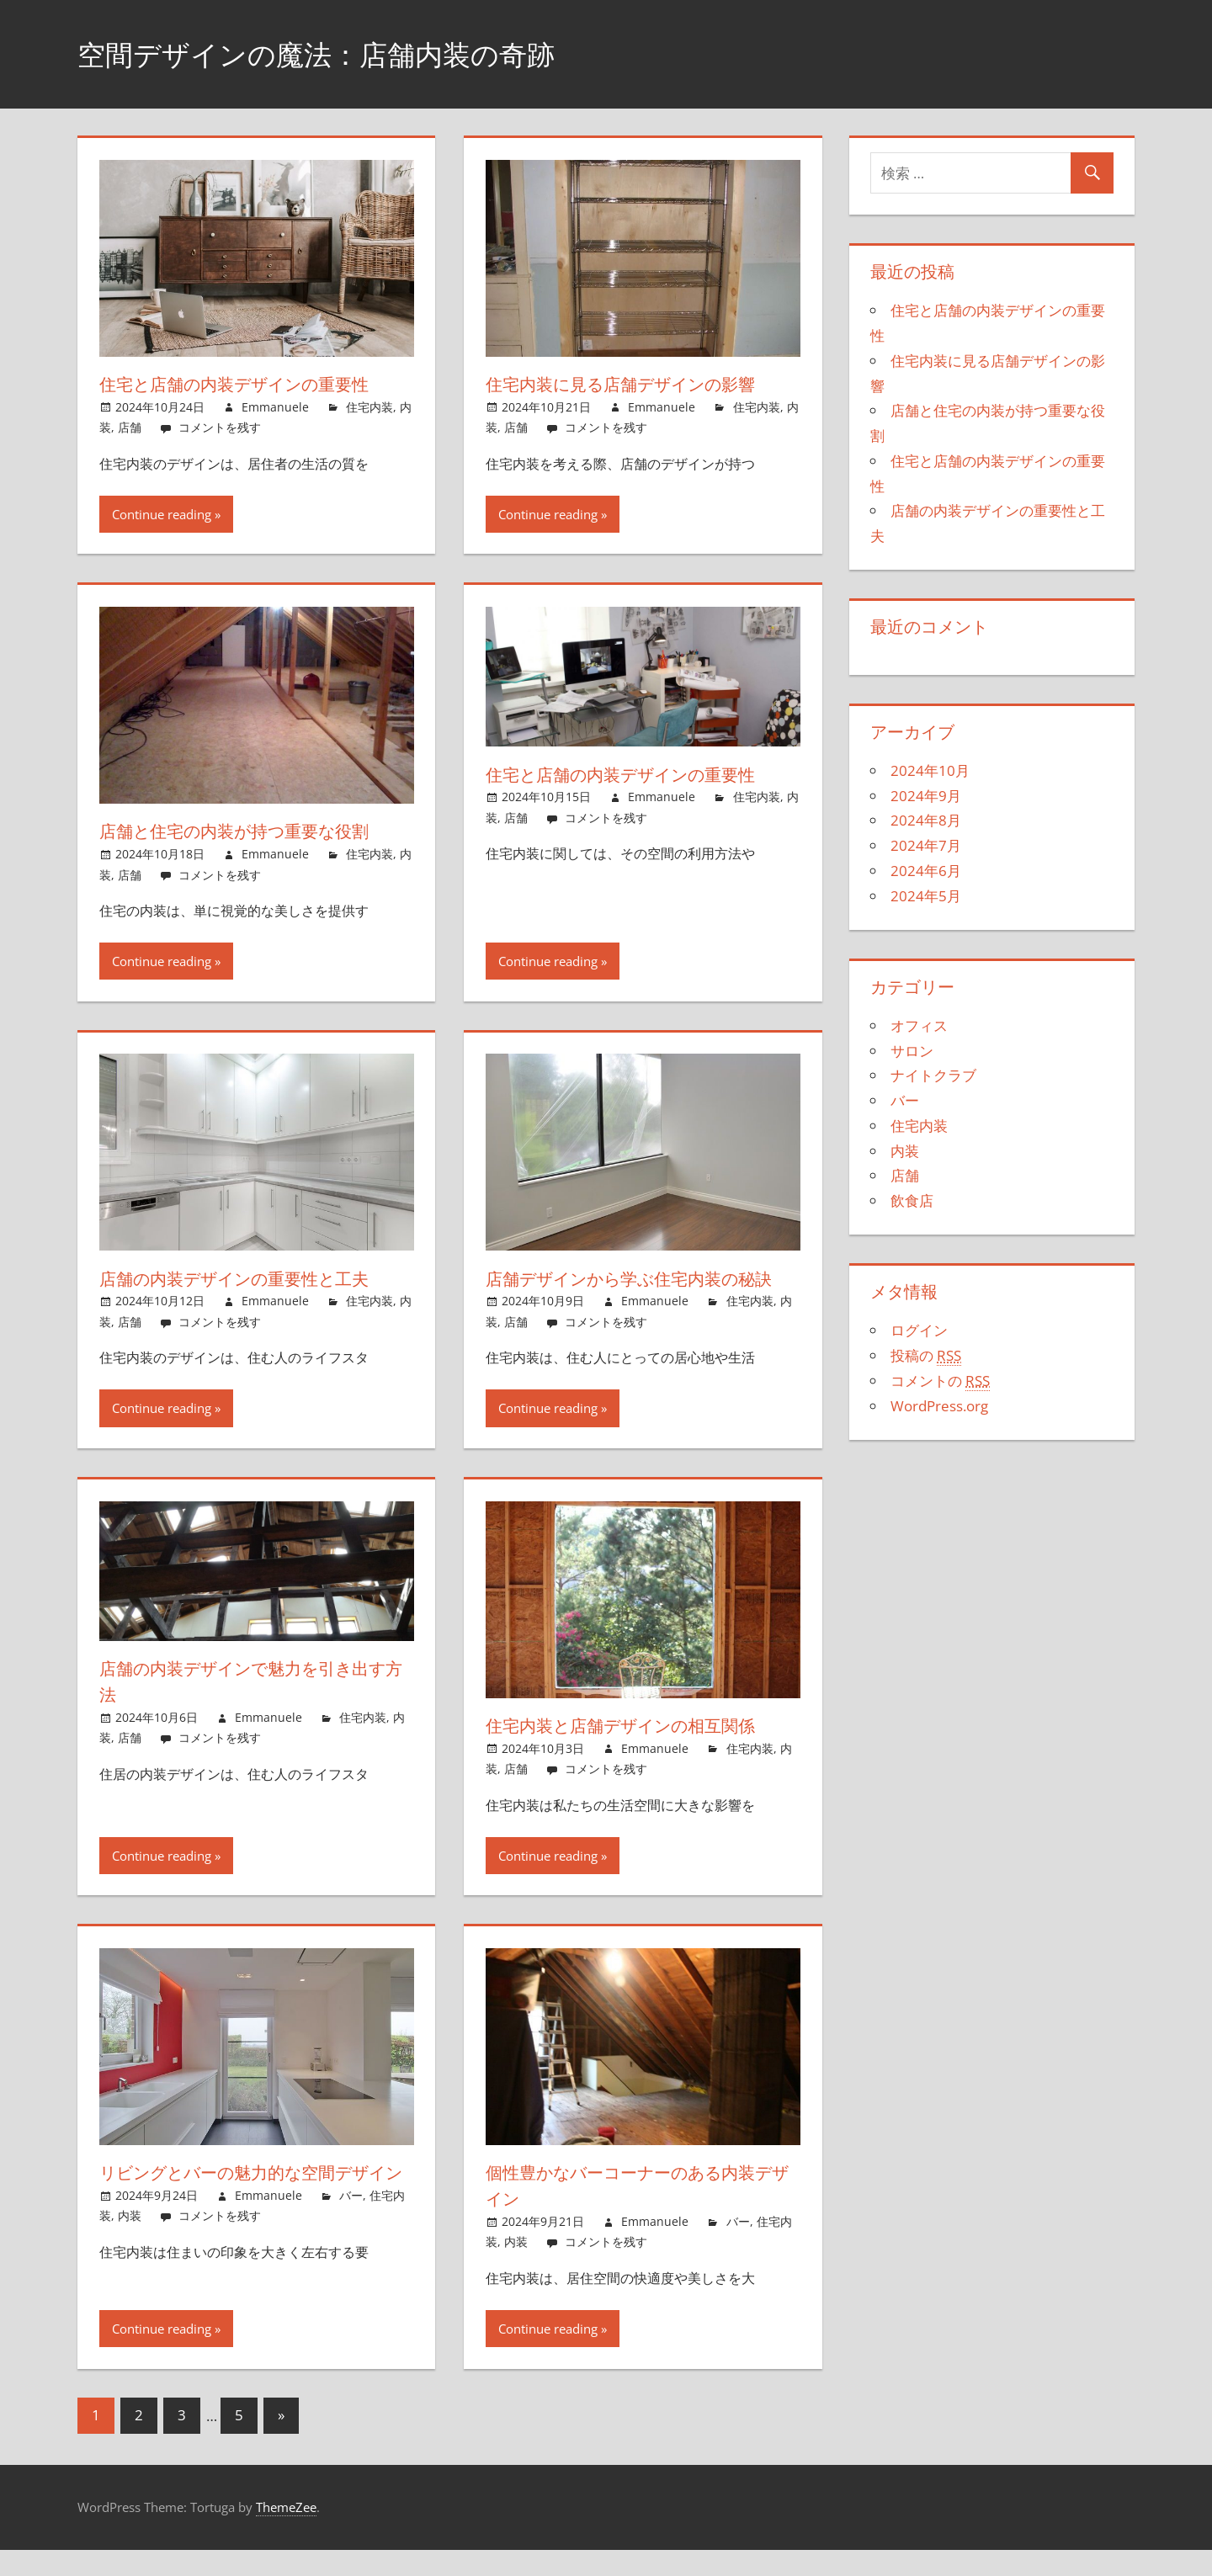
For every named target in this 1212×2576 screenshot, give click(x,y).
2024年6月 (925, 870)
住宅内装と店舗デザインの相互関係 (636, 1751)
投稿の (925, 1356)
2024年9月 (925, 795)
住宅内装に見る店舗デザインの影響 (637, 383)
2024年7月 (925, 845)
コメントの (940, 1381)
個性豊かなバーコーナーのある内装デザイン (637, 2211)
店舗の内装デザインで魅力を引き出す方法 (250, 1707)
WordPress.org (939, 1405)
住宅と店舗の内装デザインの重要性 (250, 383)
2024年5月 (925, 896)
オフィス (919, 1025)
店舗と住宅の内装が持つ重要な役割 (249, 830)
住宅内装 (369, 407)
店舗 (129, 427)
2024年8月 (925, 820)
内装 (129, 2268)
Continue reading (161, 514)
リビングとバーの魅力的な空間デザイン (251, 2211)
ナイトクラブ (933, 1075)
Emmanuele (275, 407)
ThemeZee (286, 2533)
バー (351, 2247)
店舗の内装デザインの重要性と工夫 (250, 1278)
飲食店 (911, 1200)
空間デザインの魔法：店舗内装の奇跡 (337, 53)
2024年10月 (930, 770)
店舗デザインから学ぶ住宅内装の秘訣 (637, 1291)
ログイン (919, 1330)
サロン (911, 1050)
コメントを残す (219, 427)
